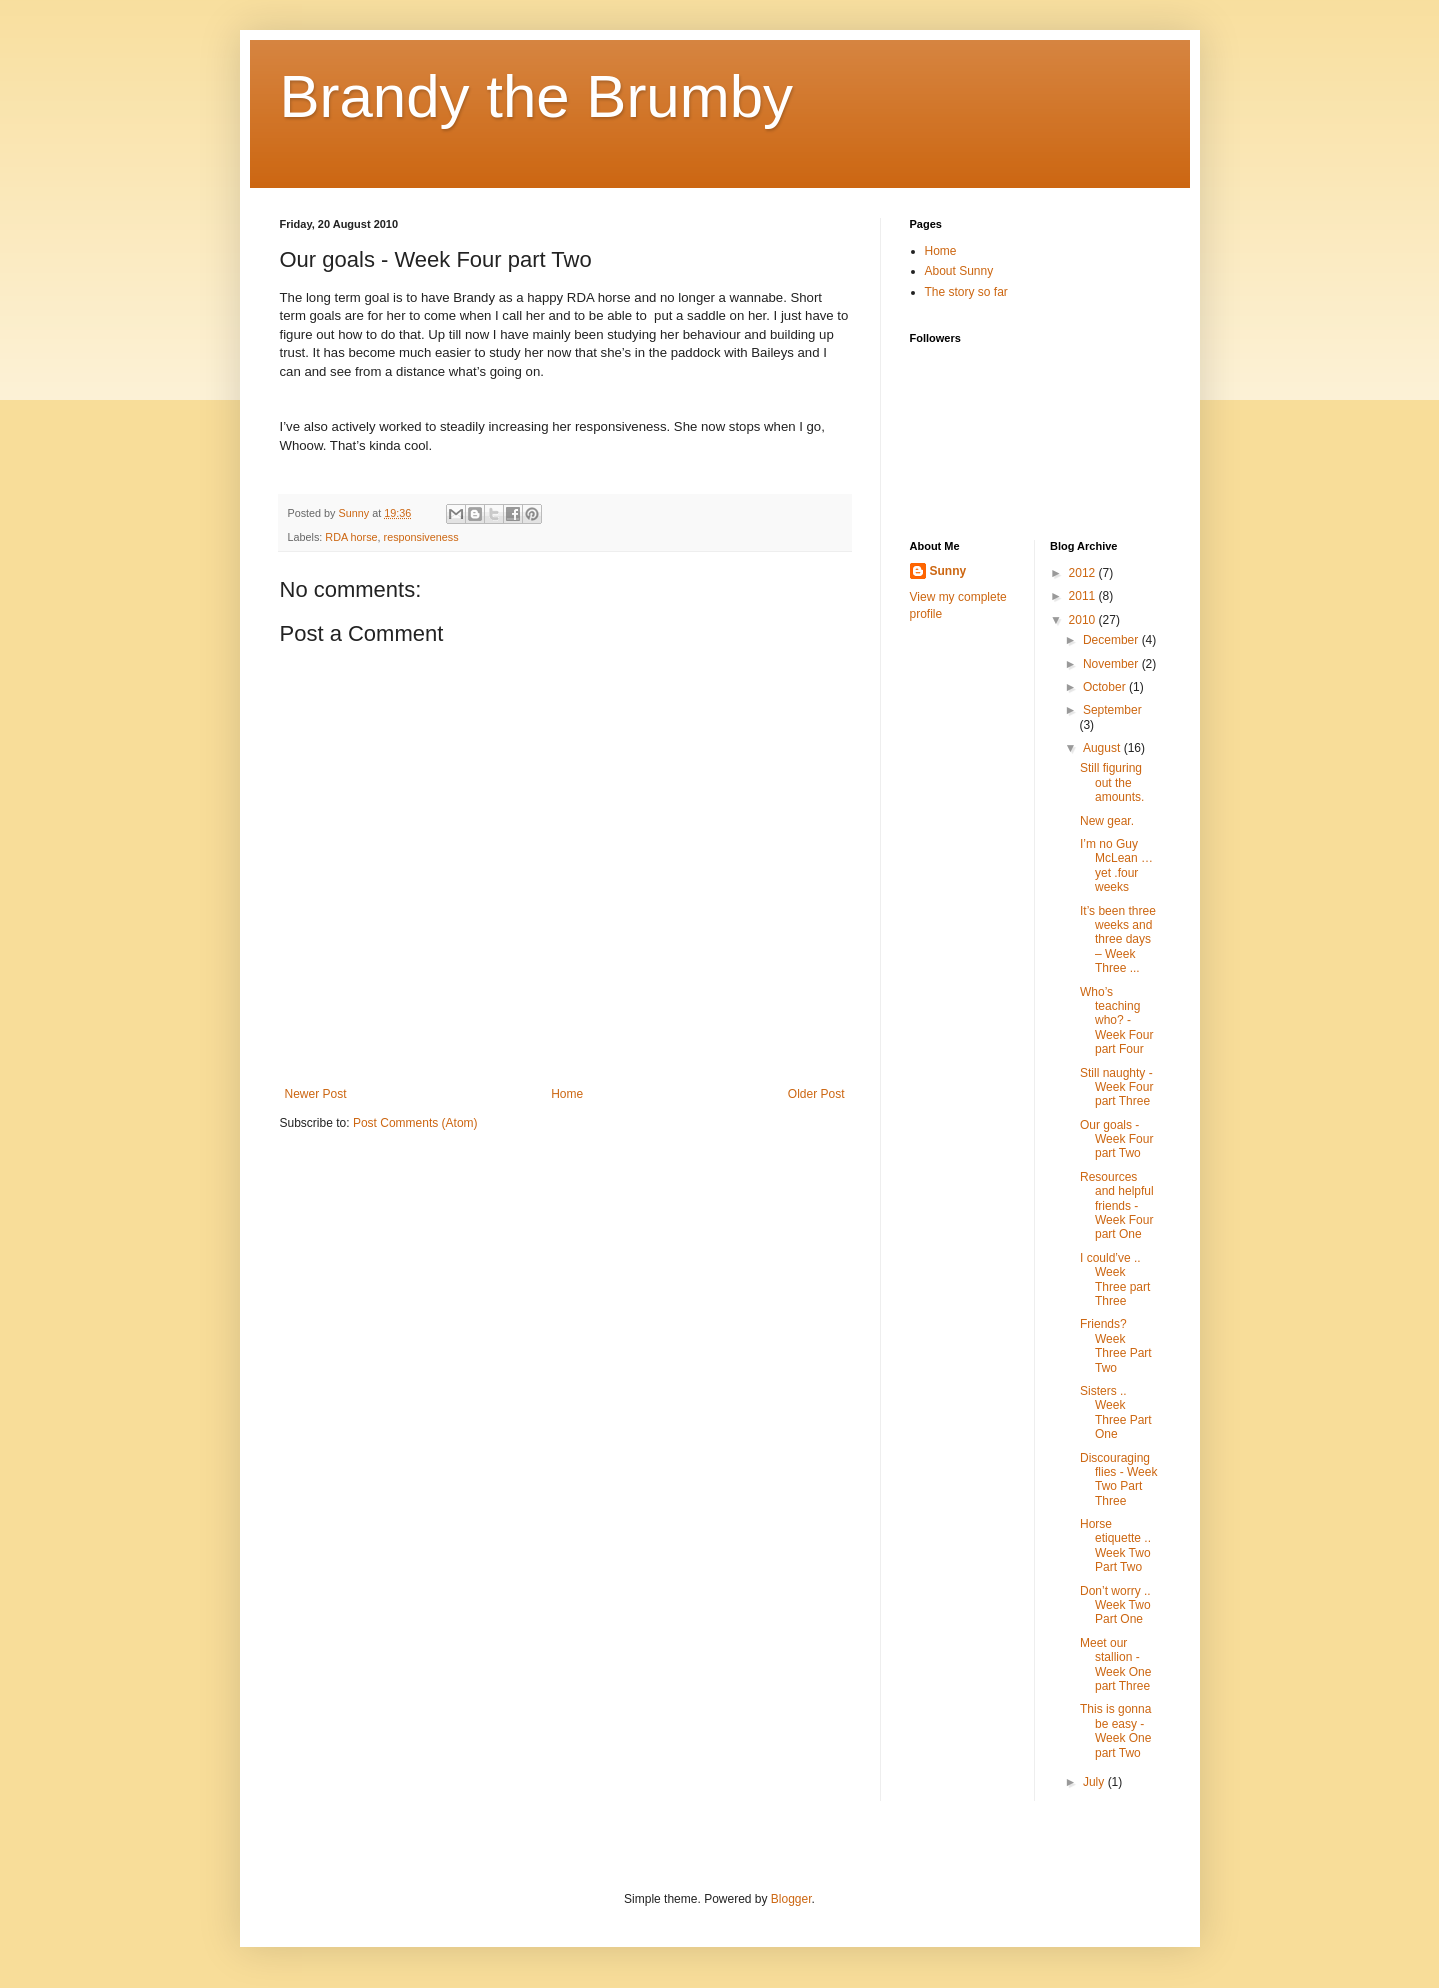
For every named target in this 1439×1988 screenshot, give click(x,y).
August (1103, 748)
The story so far (966, 292)
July (1095, 1782)
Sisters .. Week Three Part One (1116, 1412)
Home (567, 1094)
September (1112, 710)
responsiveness (421, 537)
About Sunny (959, 271)
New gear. (1107, 821)
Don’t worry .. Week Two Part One (1115, 1605)
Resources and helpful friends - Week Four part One (1117, 1206)
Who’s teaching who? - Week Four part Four (1116, 1021)
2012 (1084, 573)
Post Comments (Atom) (415, 1123)
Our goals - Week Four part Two (1116, 1139)
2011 (1084, 596)
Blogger (791, 1899)
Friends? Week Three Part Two (1116, 1345)
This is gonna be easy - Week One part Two (1115, 1730)
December (1112, 640)
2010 (1084, 620)
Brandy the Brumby (537, 96)
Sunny (948, 571)
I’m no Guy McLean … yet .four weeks (1116, 865)
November (1112, 664)
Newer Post (316, 1094)
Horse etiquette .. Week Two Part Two (1115, 1545)
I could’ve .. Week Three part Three (1115, 1279)
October (1106, 687)
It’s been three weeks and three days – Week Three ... (1118, 940)
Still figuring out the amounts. (1112, 782)
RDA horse (351, 537)
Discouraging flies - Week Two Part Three (1118, 1479)
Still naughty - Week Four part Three (1116, 1087)
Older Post (816, 1094)
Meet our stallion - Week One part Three (1115, 1664)
